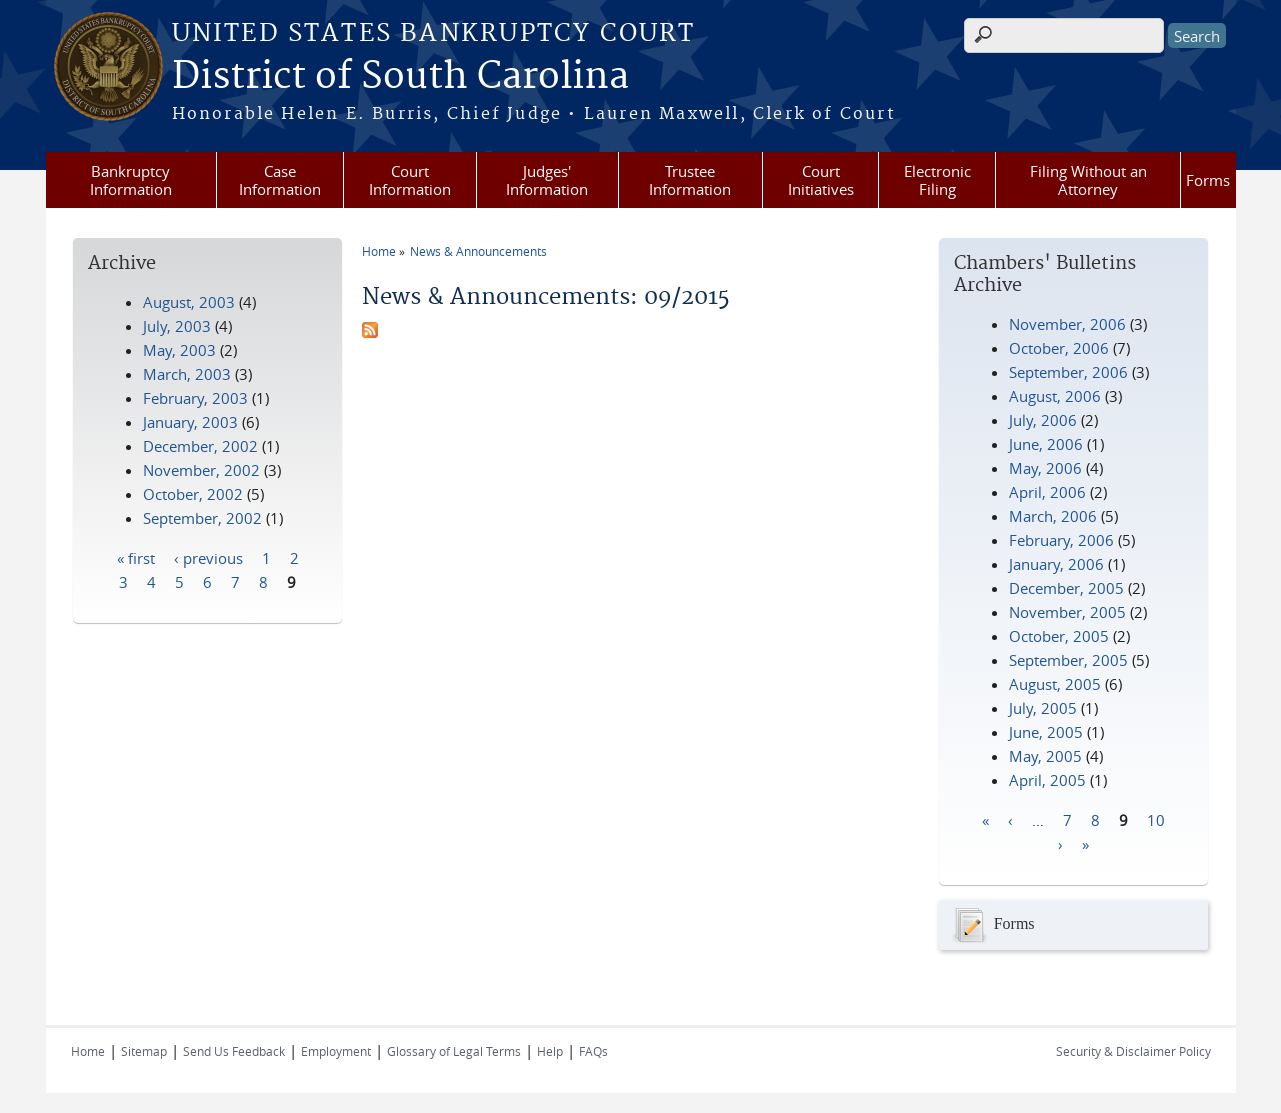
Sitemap (144, 1051)
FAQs (593, 1051)
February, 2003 (195, 398)
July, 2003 (177, 326)
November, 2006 (1067, 324)
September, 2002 (202, 518)
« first (136, 557)
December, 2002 (200, 446)
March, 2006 (1053, 516)
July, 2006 (1043, 420)
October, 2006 (1059, 348)
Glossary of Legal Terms (454, 1051)
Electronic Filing (937, 180)
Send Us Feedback (234, 1051)
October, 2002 (193, 494)
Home (379, 251)
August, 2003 (189, 302)
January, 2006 (1056, 564)
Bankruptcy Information (131, 180)
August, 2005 (1055, 684)
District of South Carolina (400, 77)
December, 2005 (1066, 588)
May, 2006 (1045, 468)
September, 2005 (1068, 660)
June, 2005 (1046, 732)
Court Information (410, 180)
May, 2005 (1045, 756)
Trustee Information (690, 180)
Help (550, 1051)
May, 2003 (179, 350)
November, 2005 (1067, 612)
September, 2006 (1068, 372)
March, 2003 (187, 374)
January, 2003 (190, 422)
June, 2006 (1046, 444)
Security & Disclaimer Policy (1133, 1051)
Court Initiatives (821, 180)
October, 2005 (1059, 636)
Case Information (280, 180)
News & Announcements (478, 251)
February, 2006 (1061, 540)
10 (1156, 819)
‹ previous (208, 557)
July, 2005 (1043, 708)
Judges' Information (547, 180)
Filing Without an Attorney (1088, 180)
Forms (1208, 180)
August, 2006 (1055, 396)
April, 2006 (1047, 492)
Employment (336, 1051)
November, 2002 (201, 470)
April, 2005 (1047, 780)
